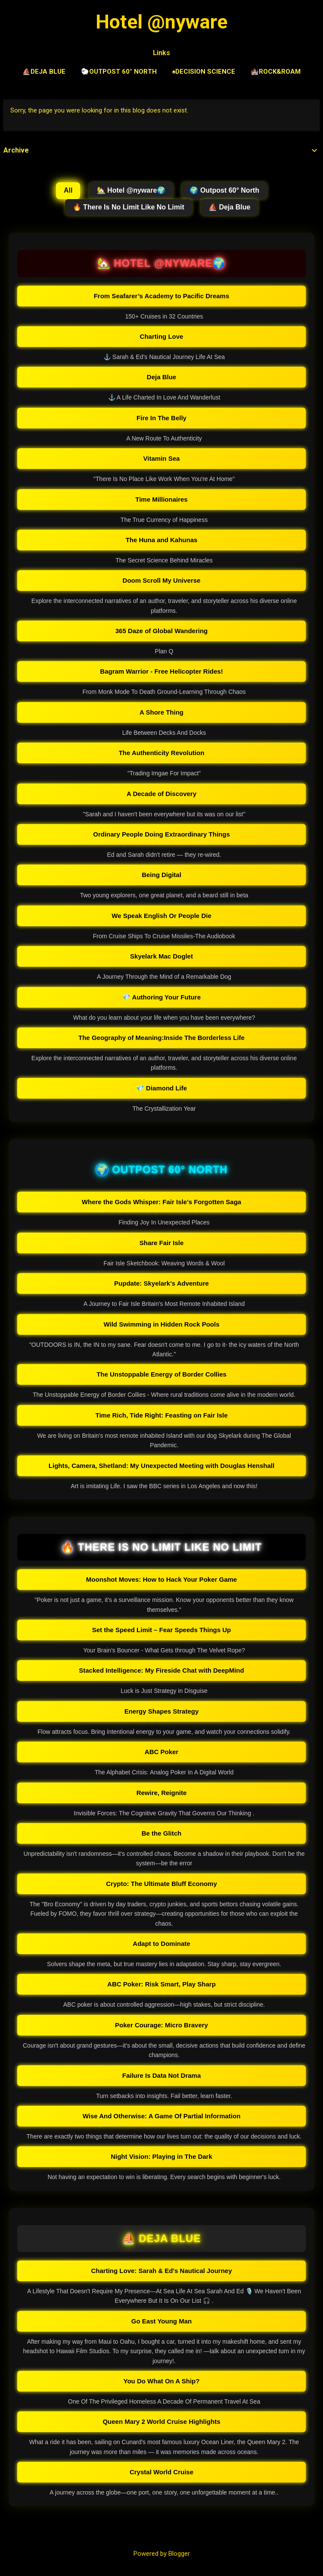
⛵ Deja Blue (229, 207)
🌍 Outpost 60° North (224, 190)
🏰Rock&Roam (276, 71)
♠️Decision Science (204, 71)
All (68, 190)
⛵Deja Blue (43, 71)
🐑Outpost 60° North (119, 71)
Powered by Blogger (162, 2553)
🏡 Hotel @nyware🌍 (131, 190)
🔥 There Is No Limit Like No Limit (128, 207)
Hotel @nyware (161, 21)
